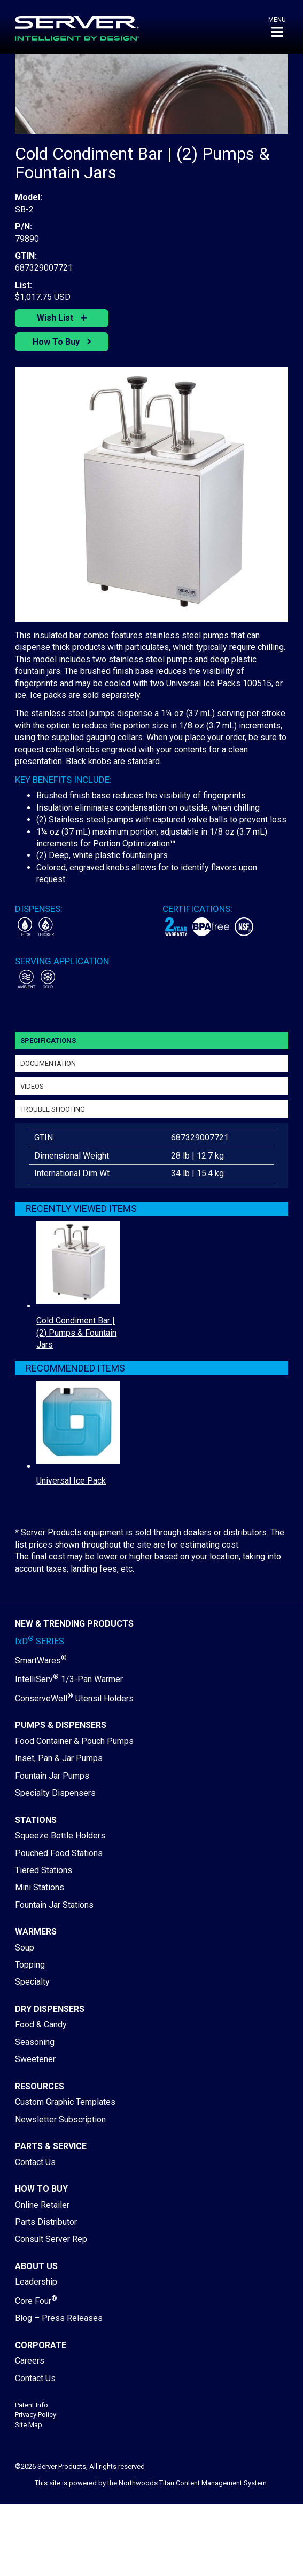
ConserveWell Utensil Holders (74, 1698)
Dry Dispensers (49, 2009)
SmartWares (41, 1660)
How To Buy (57, 342)
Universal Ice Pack (71, 1481)
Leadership (36, 2282)
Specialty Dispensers (55, 1793)
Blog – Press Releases (59, 2318)
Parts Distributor (46, 2222)
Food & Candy (41, 2024)
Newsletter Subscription (60, 2119)
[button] (277, 27)
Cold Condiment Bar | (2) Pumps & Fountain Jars (76, 1332)
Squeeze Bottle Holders (60, 1835)
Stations (36, 1820)
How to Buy (41, 2189)
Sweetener (35, 2059)
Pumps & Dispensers (60, 1725)
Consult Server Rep (51, 2239)
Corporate (40, 2345)
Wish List (56, 318)
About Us (36, 2266)
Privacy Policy (35, 2415)
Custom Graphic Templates (65, 2102)
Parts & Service (51, 2146)
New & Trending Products (74, 1624)
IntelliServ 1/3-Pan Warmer (69, 1679)
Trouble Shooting (52, 1109)
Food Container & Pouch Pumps (74, 1741)
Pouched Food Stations (59, 1853)
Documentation (48, 1063)
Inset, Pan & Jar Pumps (59, 1758)
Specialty (32, 1982)
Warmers (36, 1932)
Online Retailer (42, 2205)
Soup (24, 1948)
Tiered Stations (43, 1870)
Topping (30, 1965)
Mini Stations (39, 1887)
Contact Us (35, 2162)
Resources (39, 2086)
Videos (32, 1086)
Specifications (48, 1040)
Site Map (28, 2425)
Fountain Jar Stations (54, 1905)
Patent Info (31, 2405)
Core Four (36, 2301)
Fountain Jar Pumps (52, 1776)
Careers (29, 2361)
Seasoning (35, 2042)
